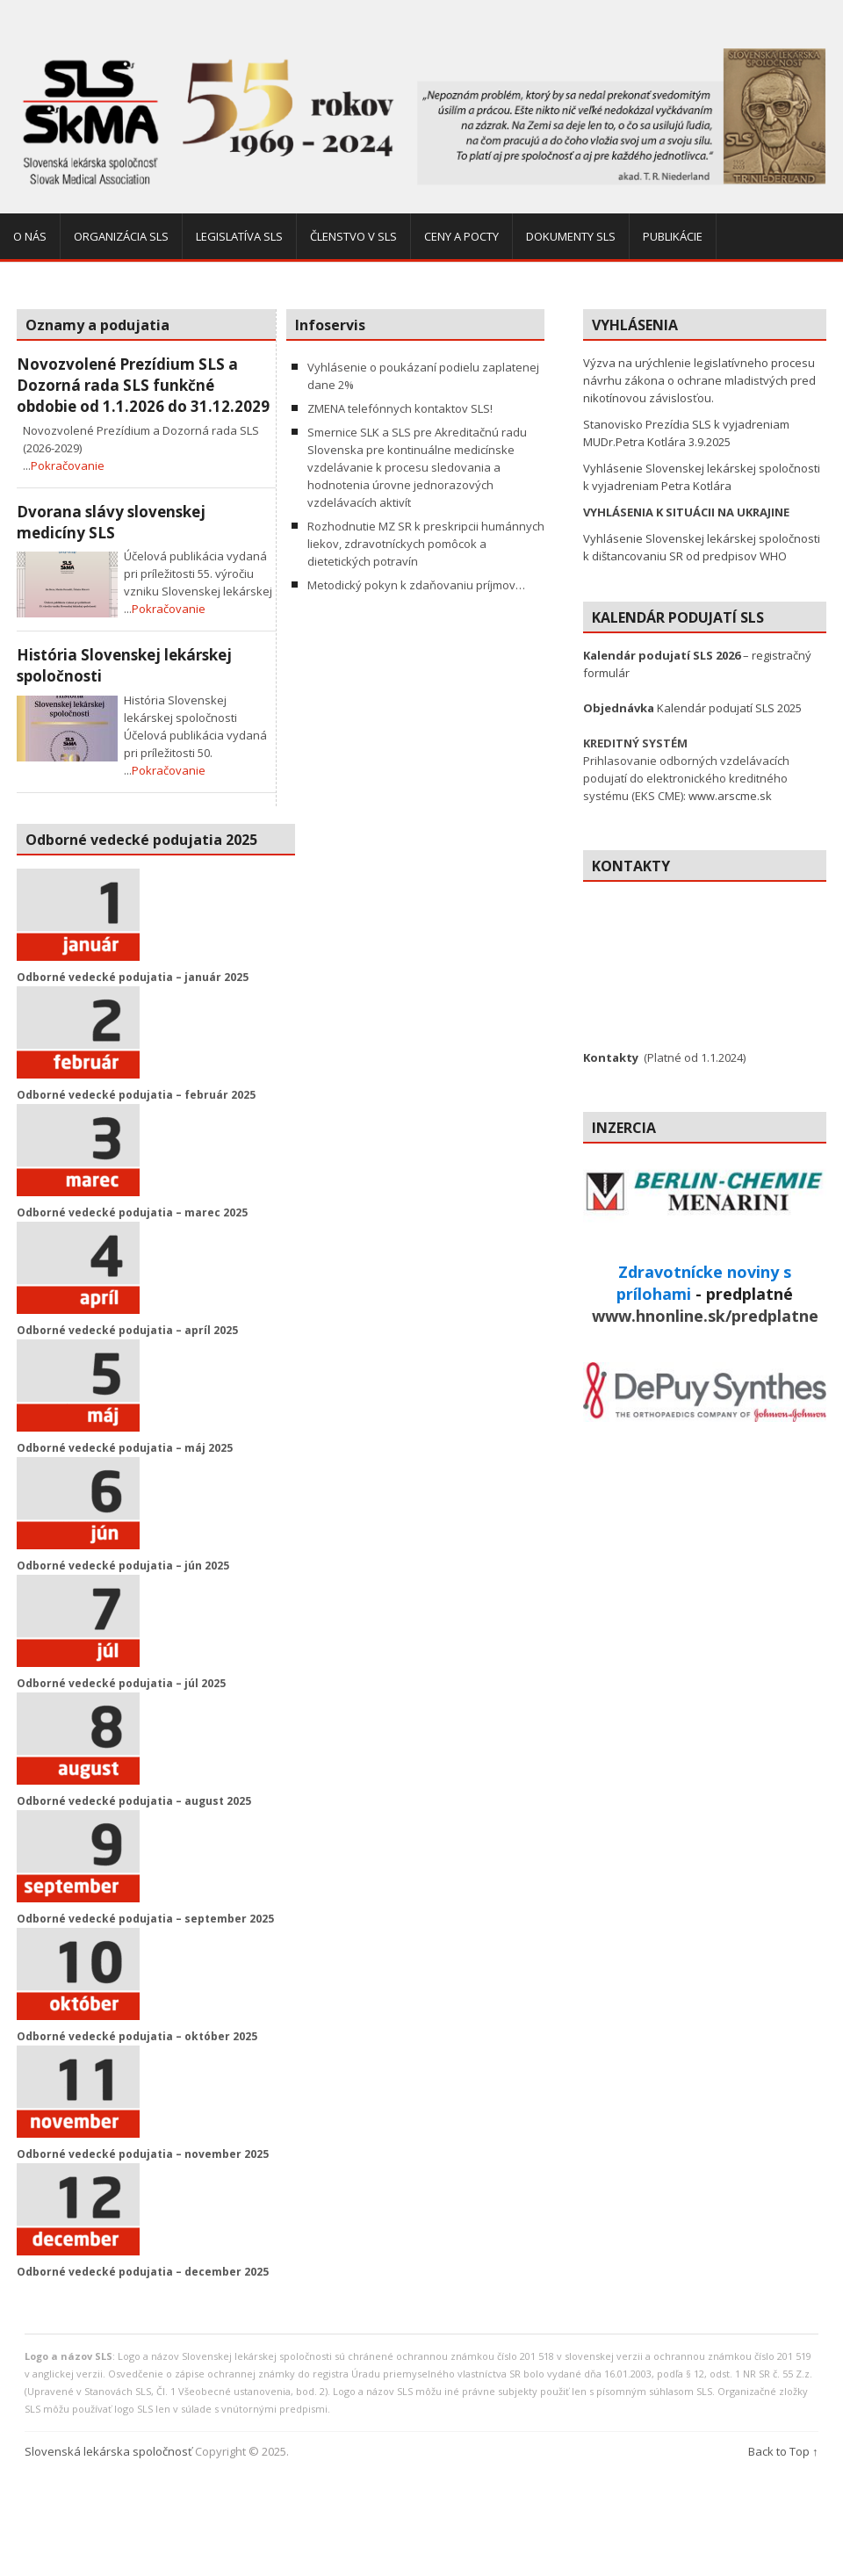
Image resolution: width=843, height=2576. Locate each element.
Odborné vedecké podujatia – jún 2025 (123, 1565)
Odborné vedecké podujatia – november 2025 (143, 2154)
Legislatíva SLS (239, 236)
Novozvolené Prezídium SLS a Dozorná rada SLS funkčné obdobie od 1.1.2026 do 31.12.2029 (143, 385)
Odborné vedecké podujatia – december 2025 (143, 2271)
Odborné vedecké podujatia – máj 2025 (125, 1447)
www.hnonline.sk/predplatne (705, 1315)
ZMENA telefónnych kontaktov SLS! (400, 408)
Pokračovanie (67, 465)
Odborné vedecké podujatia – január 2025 (133, 977)
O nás (30, 236)
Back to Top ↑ (783, 2451)
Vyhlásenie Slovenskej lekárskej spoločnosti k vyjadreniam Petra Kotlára (701, 477)
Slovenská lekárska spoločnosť (108, 2451)
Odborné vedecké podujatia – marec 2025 (132, 1212)
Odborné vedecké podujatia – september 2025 (145, 1918)
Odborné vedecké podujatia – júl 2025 (121, 1683)
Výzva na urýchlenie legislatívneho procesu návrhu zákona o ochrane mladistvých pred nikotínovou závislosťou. (699, 380)
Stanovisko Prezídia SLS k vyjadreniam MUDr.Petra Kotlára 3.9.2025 (686, 433)
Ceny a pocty (461, 236)
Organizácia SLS (121, 236)
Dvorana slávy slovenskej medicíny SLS (111, 522)
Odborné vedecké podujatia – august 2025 (134, 1800)
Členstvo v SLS (353, 236)
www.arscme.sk (730, 796)
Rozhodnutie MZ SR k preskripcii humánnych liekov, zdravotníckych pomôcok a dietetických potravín (425, 543)
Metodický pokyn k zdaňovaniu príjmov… (416, 585)
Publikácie (672, 236)
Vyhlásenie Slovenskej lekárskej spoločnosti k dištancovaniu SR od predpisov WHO (701, 547)
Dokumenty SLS (571, 236)
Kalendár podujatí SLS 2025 (692, 708)
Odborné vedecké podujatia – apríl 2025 (127, 1330)
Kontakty (610, 1057)
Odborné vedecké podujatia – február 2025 (136, 1094)
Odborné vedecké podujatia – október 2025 (137, 2036)
